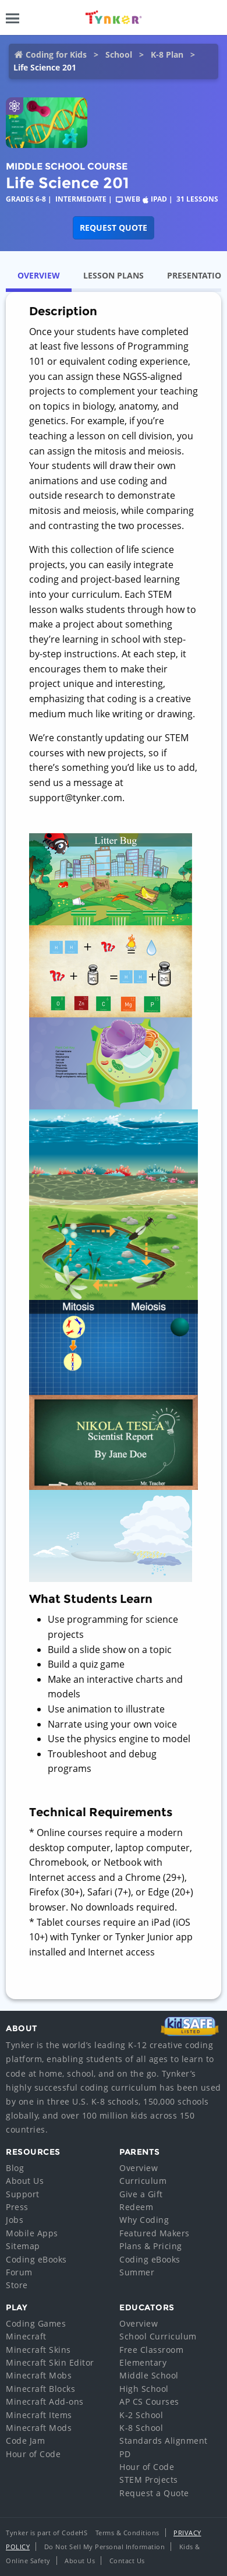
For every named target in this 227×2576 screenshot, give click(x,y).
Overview (38, 275)
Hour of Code (33, 2453)
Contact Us (127, 2560)
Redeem (136, 2206)
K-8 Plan (167, 54)
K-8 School (141, 2427)
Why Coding (144, 2219)
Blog (15, 2167)
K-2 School (141, 2414)
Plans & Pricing (150, 2245)
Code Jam (25, 2440)
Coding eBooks (36, 2259)
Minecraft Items (39, 2414)
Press (17, 2206)
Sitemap (23, 2245)
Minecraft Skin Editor (50, 2362)
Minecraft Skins (38, 2349)
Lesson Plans (113, 275)
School (118, 54)
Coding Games (36, 2323)
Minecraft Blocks (40, 2388)
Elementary (142, 2362)
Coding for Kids (56, 54)
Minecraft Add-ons (45, 2401)
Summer (136, 2272)
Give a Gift (141, 2194)
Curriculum (142, 2180)
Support (23, 2194)
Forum (19, 2272)
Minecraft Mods (39, 2427)
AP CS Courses (149, 2401)
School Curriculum (158, 2336)
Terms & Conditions (127, 2532)
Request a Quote (154, 2493)
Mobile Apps (32, 2233)
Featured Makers (154, 2233)
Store (17, 2284)
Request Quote (113, 227)
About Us (25, 2180)
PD (124, 2453)
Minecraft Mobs (39, 2375)
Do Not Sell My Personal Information (104, 2546)
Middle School (149, 2375)
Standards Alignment (163, 2440)
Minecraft (26, 2336)
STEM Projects (148, 2479)
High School (144, 2388)
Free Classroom (151, 2349)
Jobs (14, 2219)
